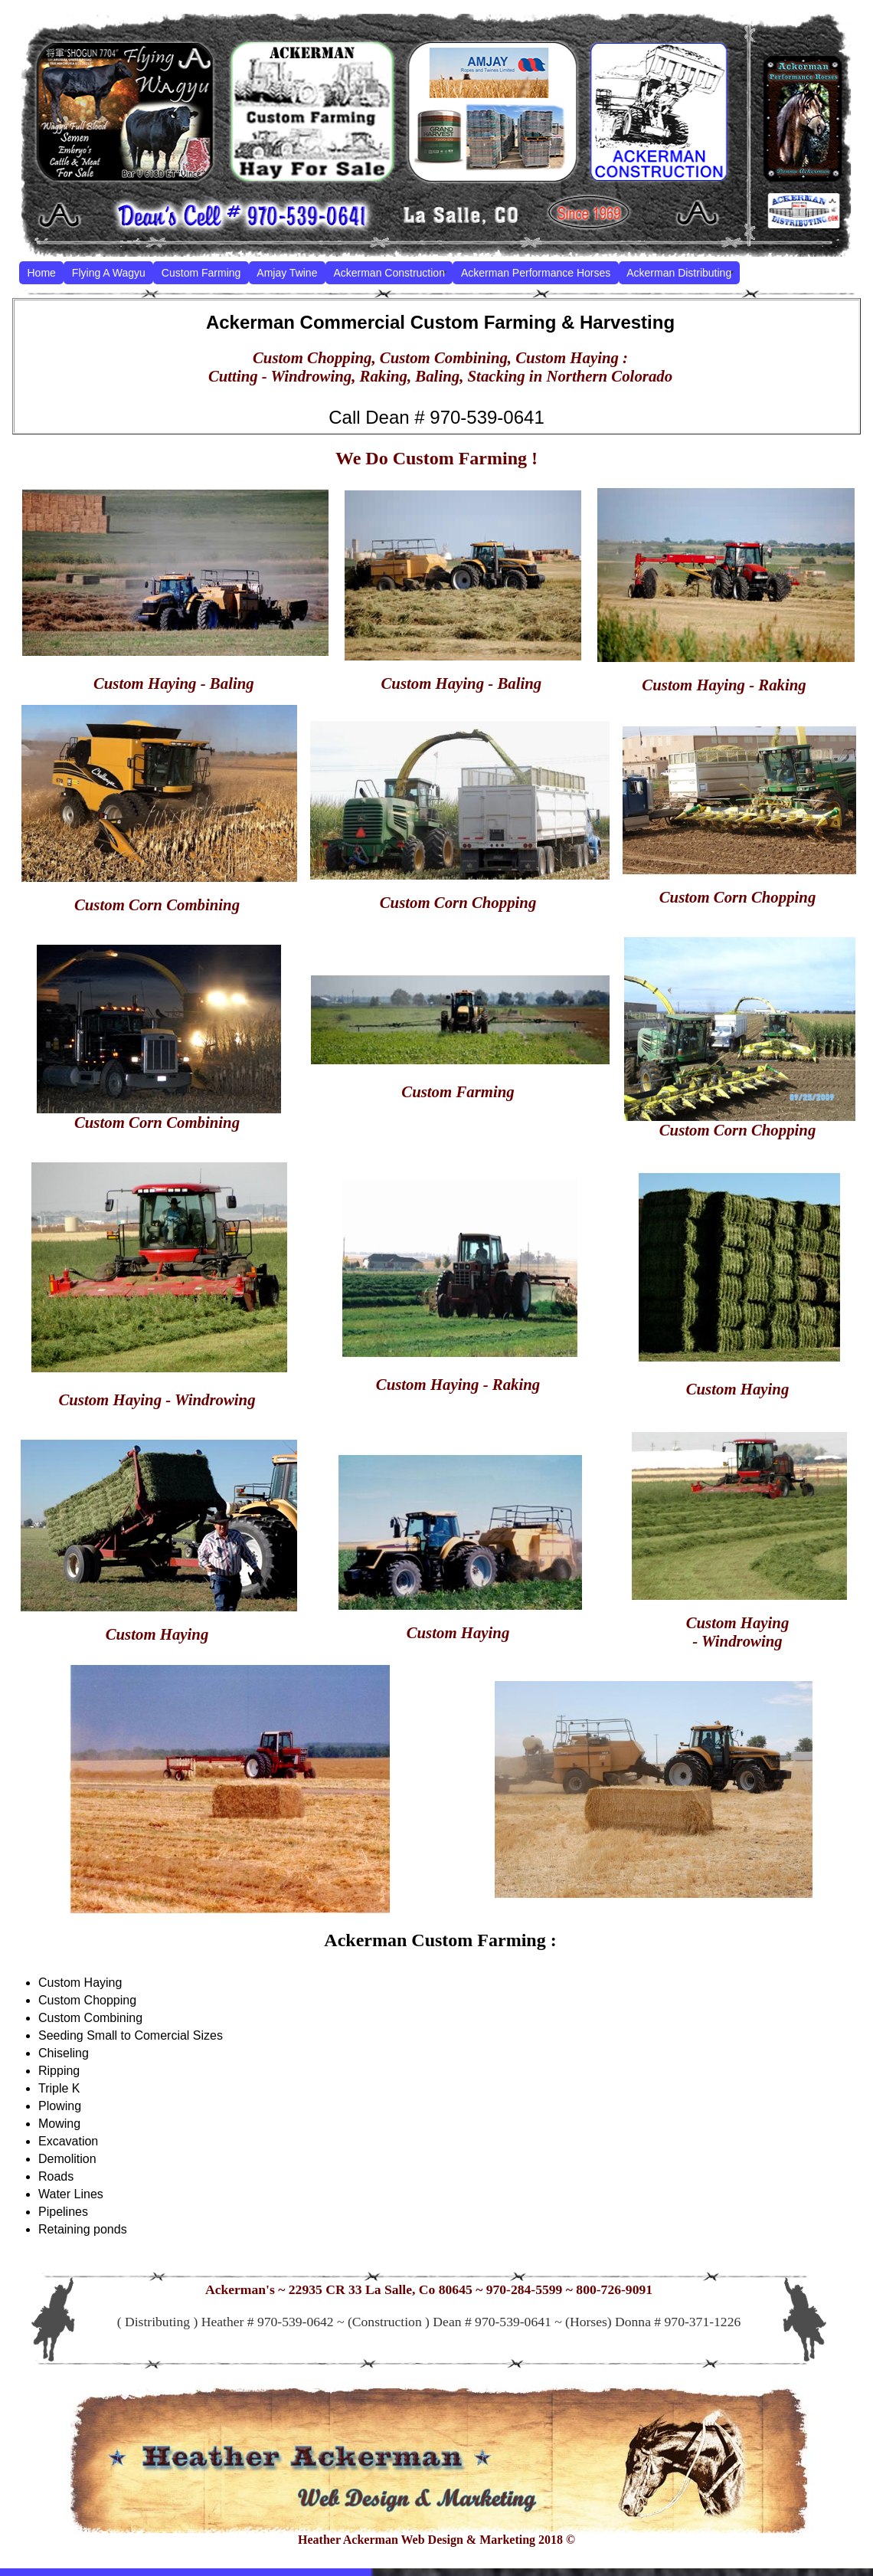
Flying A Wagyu (109, 273)
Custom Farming (201, 273)
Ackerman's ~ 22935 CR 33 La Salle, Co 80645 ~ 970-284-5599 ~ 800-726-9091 (428, 2289)
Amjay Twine (287, 273)
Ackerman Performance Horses (535, 273)
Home (42, 273)
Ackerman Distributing (678, 273)
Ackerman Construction (389, 273)
